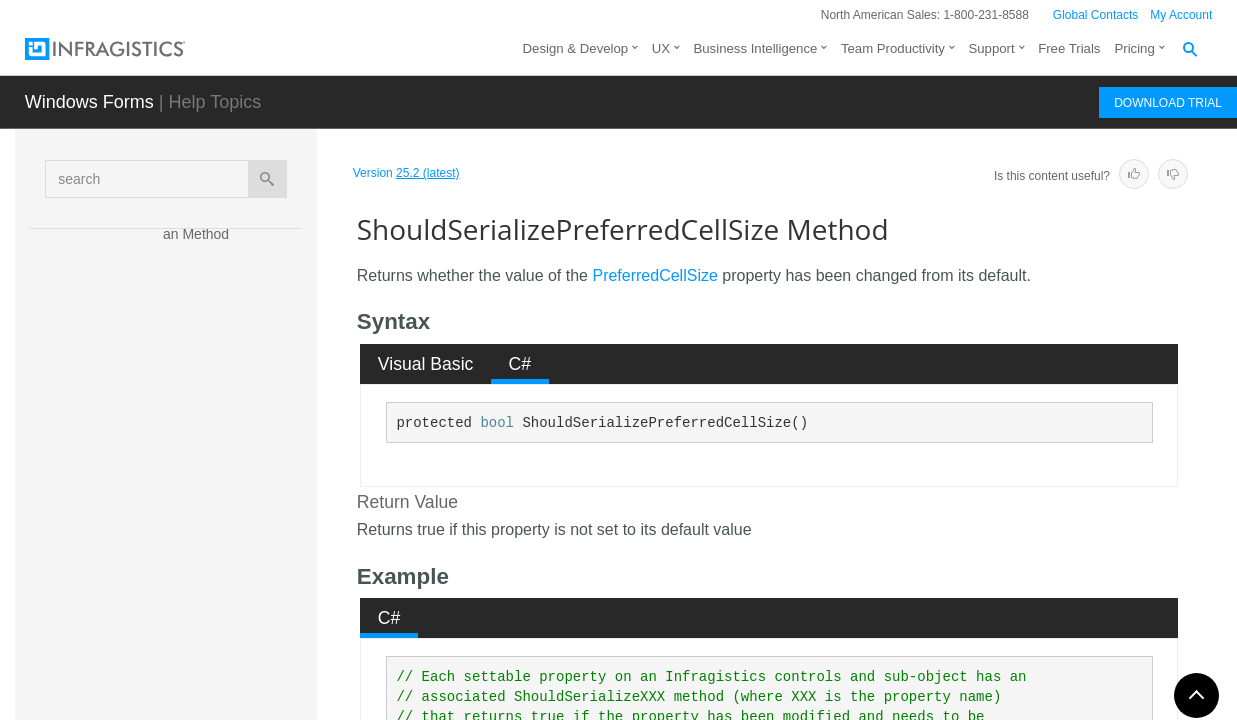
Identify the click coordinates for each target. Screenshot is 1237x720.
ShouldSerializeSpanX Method (234, 609)
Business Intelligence (755, 48)
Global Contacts (1095, 15)
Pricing (1134, 48)
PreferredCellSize (654, 275)
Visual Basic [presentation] (426, 364)
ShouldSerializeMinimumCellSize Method (234, 279)
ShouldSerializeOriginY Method (237, 444)
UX (661, 48)
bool (497, 423)
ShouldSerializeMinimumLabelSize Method (234, 334)
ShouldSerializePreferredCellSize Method (235, 499)
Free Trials (1069, 48)
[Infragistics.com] (125, 49)
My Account (1181, 15)
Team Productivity (893, 48)
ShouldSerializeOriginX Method (237, 389)
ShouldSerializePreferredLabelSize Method (237, 554)
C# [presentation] (520, 364)
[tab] (425, 364)
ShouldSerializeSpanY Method (234, 664)
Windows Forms (89, 102)
